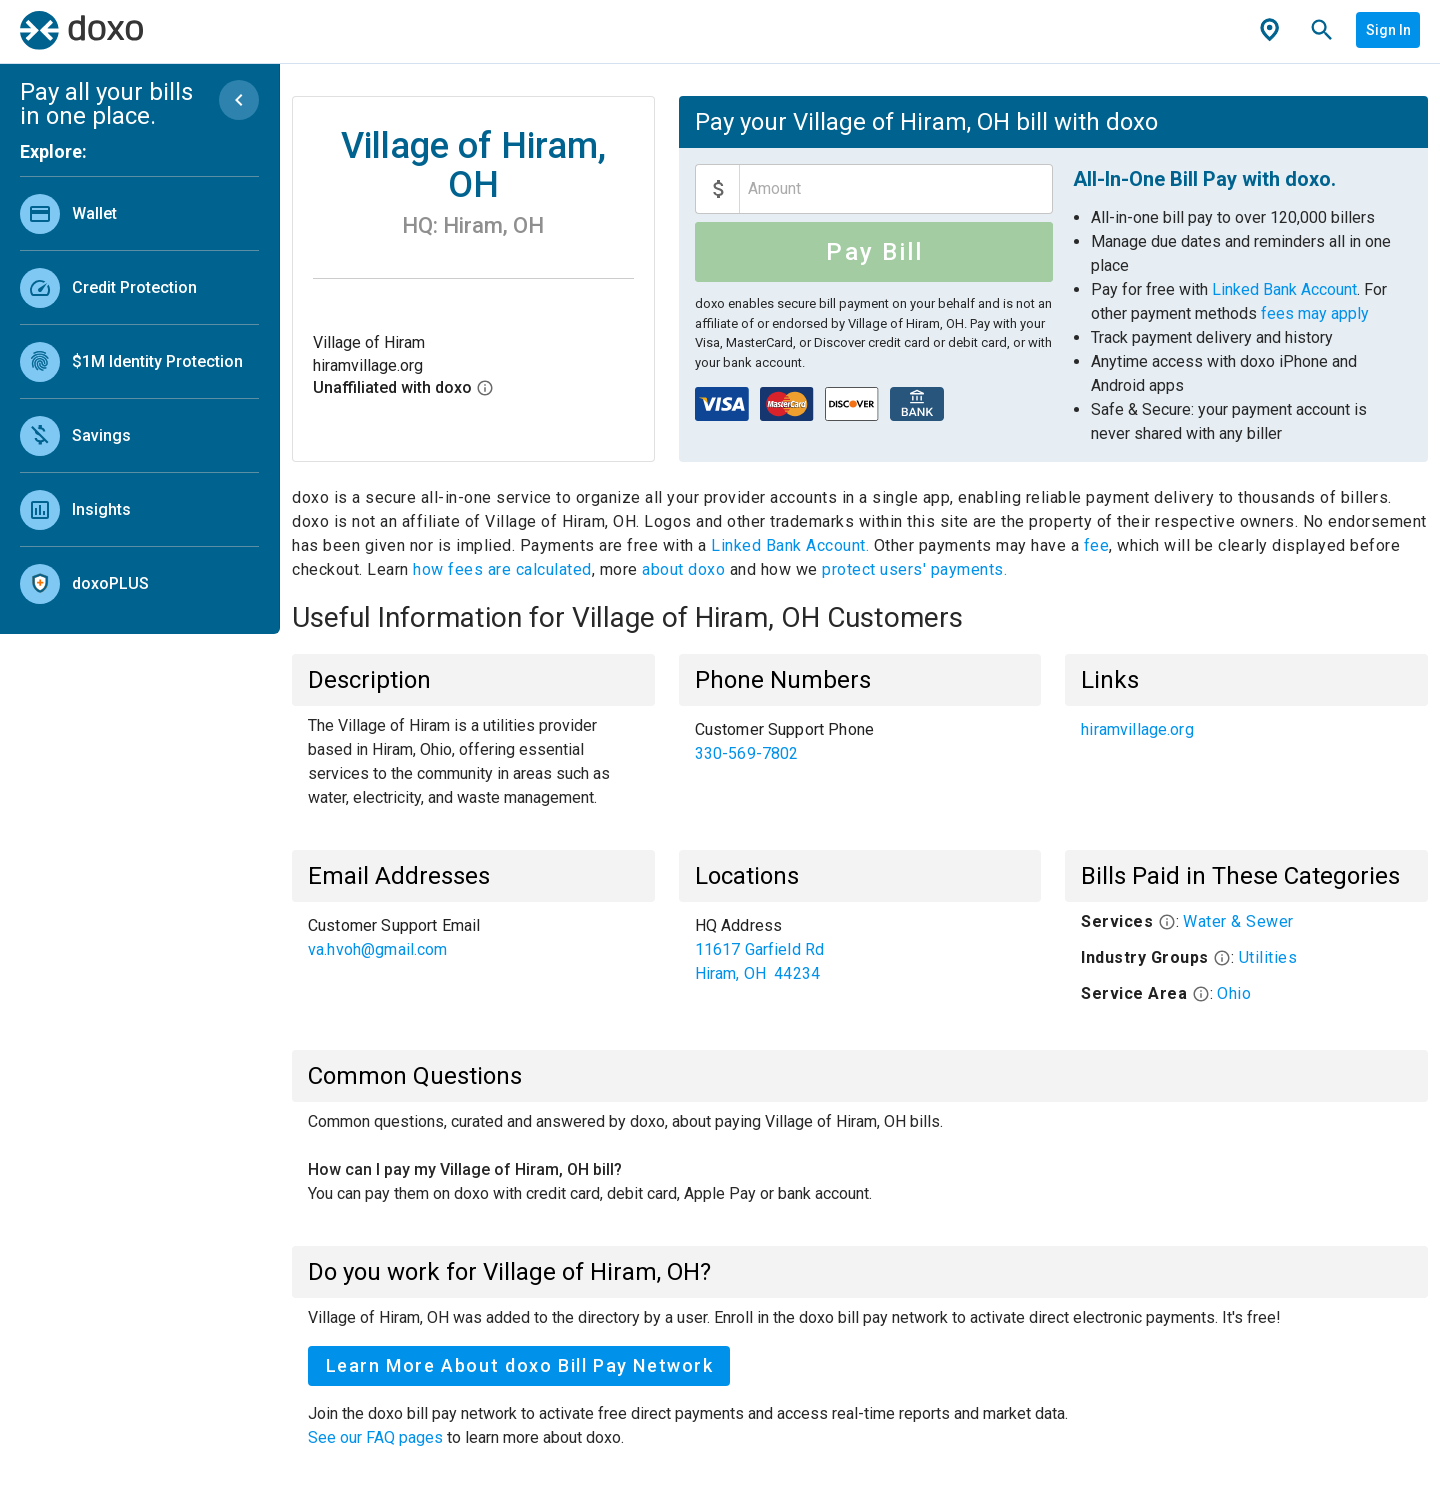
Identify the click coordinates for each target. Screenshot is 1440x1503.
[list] (139, 394)
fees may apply (1315, 313)
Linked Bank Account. (792, 545)
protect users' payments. (914, 569)
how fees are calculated (502, 569)
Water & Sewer (1238, 921)
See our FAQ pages (377, 1437)
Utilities (1268, 957)
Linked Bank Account (1284, 289)
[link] (139, 213)
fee (1097, 545)
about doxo (684, 569)
